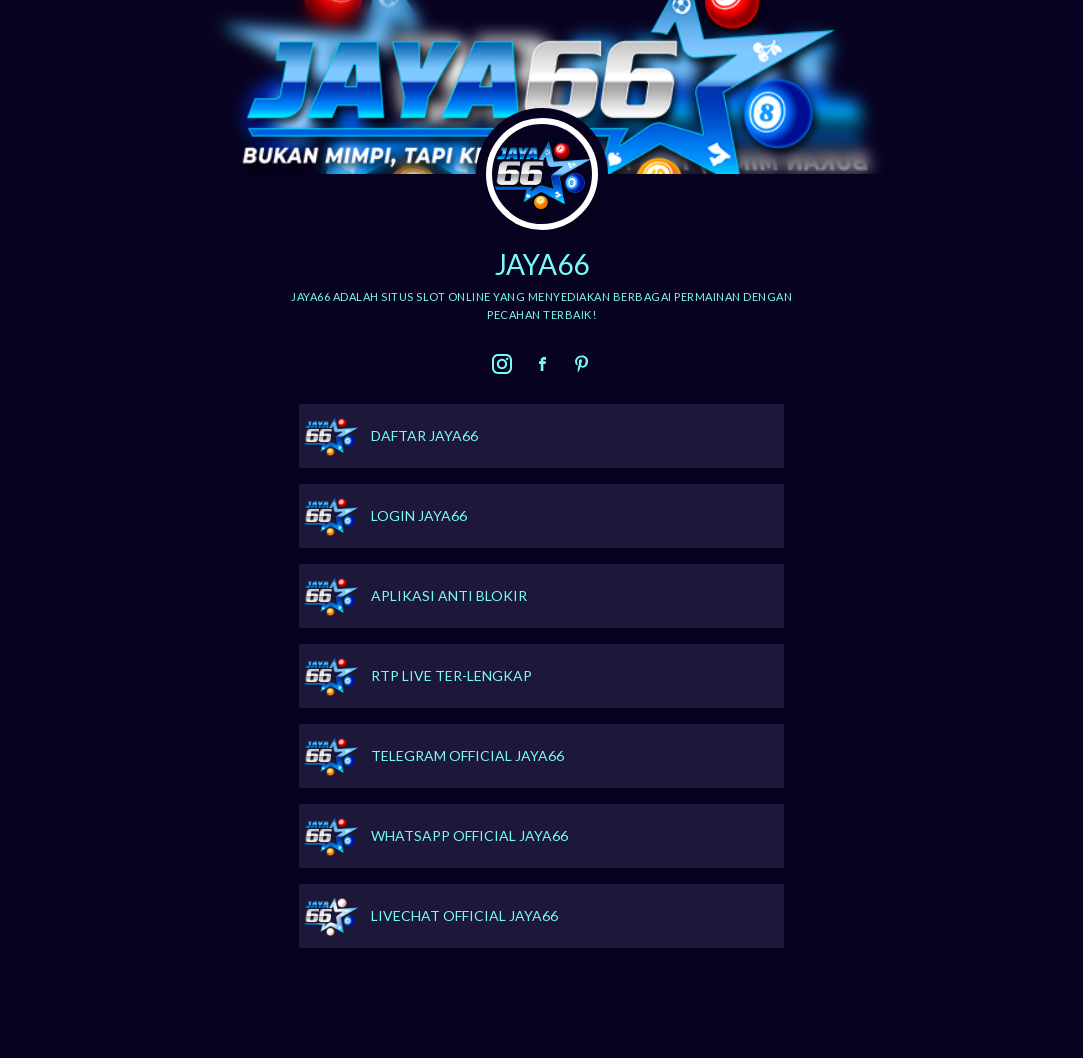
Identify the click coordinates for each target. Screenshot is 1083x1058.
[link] (502, 364)
